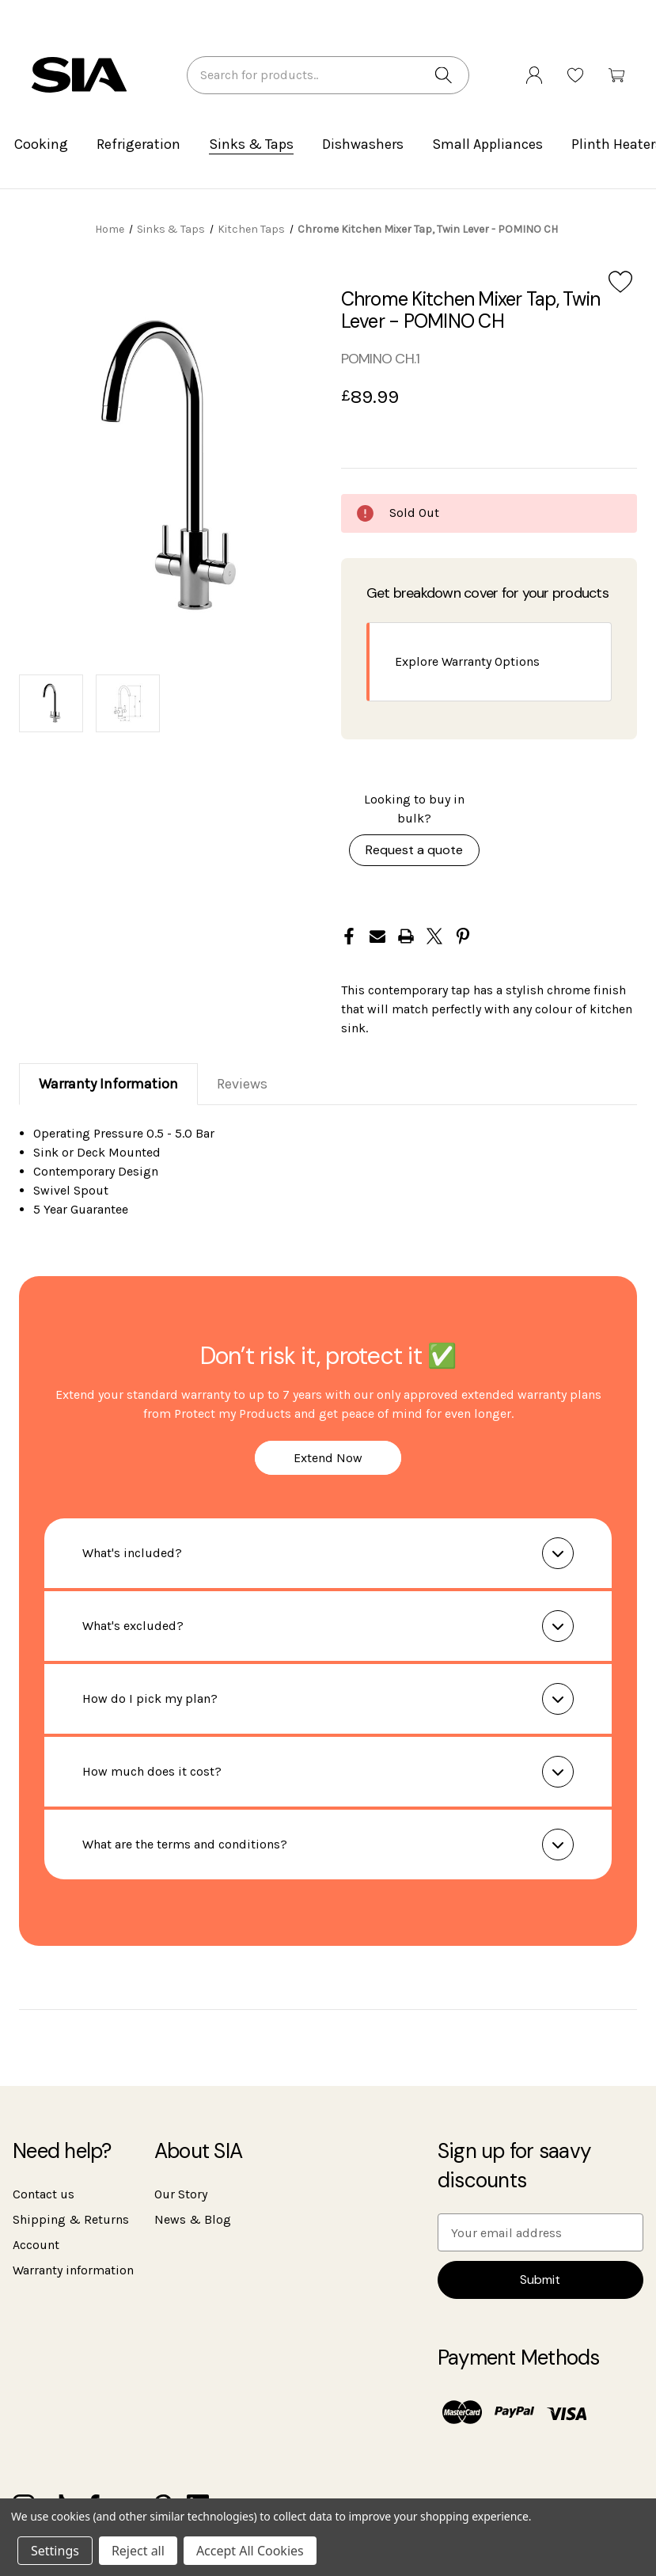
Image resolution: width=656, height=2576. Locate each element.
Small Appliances (487, 144)
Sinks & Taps (251, 144)
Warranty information (73, 2270)
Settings (55, 2550)
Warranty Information (108, 1083)
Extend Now (328, 1457)
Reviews (242, 1083)
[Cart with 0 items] (616, 81)
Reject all (138, 2550)
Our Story (180, 2194)
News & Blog (192, 2219)
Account (36, 2244)
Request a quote (414, 850)
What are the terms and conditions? (184, 1844)
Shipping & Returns (71, 2219)
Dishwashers (363, 144)
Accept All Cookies (250, 2550)
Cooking (41, 144)
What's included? (132, 1552)
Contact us (43, 2194)
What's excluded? (133, 1625)
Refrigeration (138, 144)
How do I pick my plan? (150, 1698)
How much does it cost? (152, 1771)
